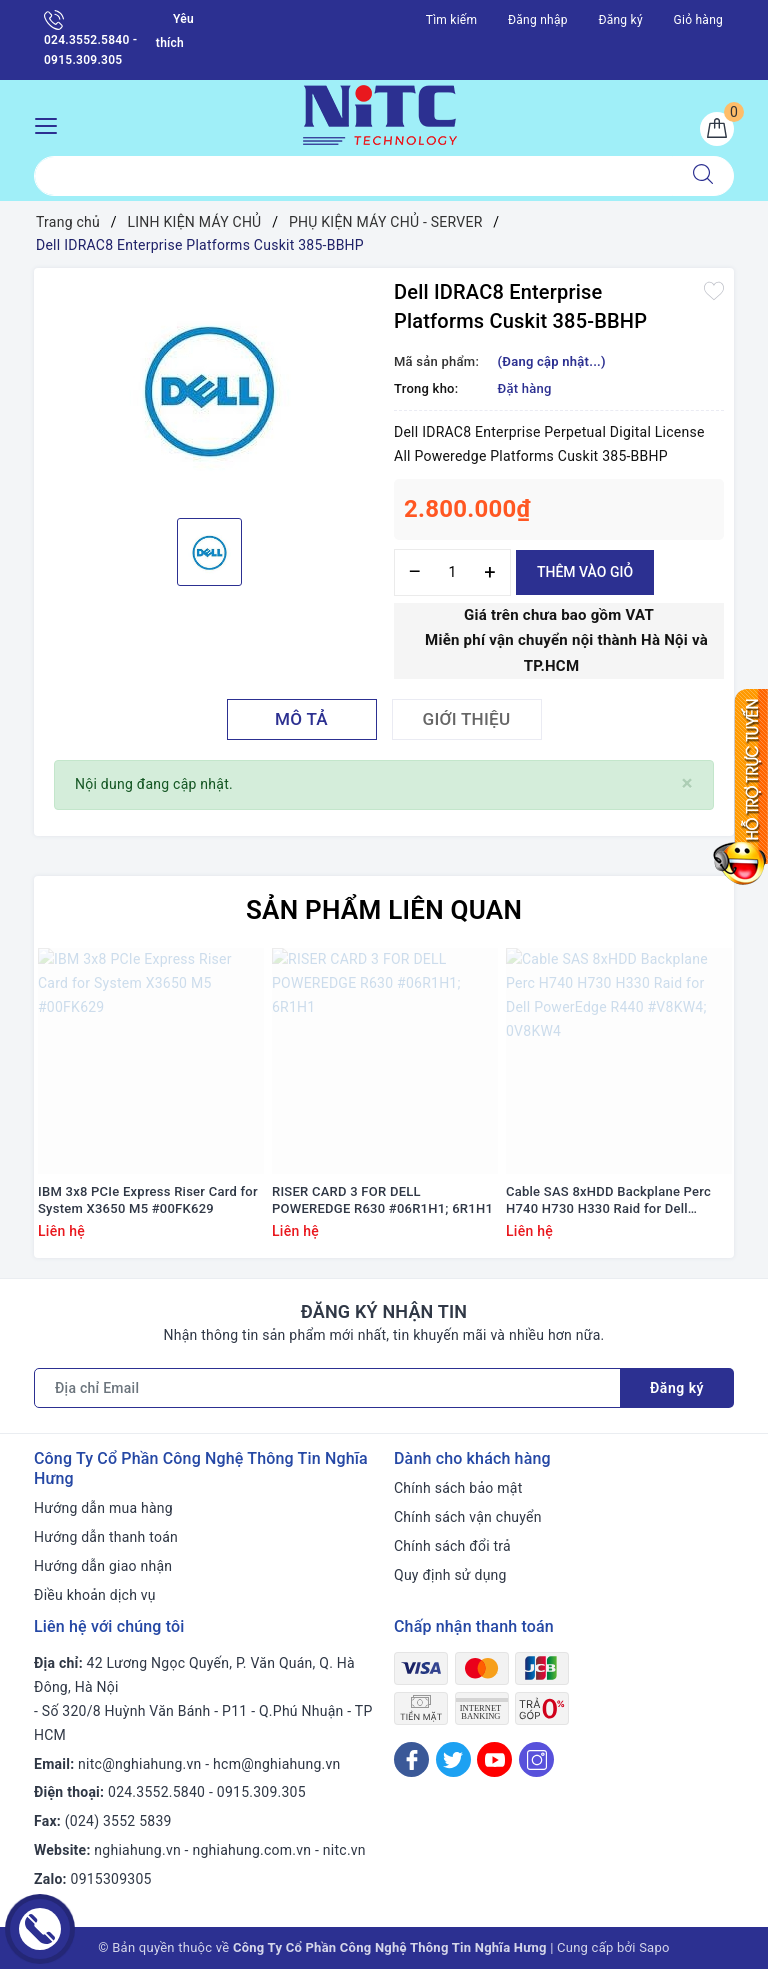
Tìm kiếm (452, 20)
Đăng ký (620, 20)
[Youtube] (494, 1759)
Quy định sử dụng (450, 1575)
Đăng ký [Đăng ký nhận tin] (677, 1388)
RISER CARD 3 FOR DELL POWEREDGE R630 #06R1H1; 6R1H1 (382, 1200)
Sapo (654, 1947)
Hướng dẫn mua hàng (103, 1508)
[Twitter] (453, 1759)
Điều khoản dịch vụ (95, 1595)
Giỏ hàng (698, 20)
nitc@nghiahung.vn (139, 1764)
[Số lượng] (452, 572)
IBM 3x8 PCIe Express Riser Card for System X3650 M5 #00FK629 (148, 1200)
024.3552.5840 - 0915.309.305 (90, 38)
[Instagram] (536, 1759)
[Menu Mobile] (51, 123)
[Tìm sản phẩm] (353, 176)
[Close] (687, 783)
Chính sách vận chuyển (468, 1517)
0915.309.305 (261, 1792)
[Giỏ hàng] (717, 129)
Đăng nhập (538, 20)
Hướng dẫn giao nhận (103, 1566)
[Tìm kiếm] (703, 176)
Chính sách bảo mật (458, 1488)
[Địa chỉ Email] (327, 1388)
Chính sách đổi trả (452, 1546)
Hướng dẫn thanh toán (106, 1537)
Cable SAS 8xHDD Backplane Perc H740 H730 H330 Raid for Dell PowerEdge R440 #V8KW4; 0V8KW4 (614, 1201)
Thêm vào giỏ (585, 572)
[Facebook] (411, 1759)
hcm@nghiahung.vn (276, 1764)
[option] (209, 390)
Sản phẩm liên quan (384, 910)
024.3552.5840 (156, 1792)
